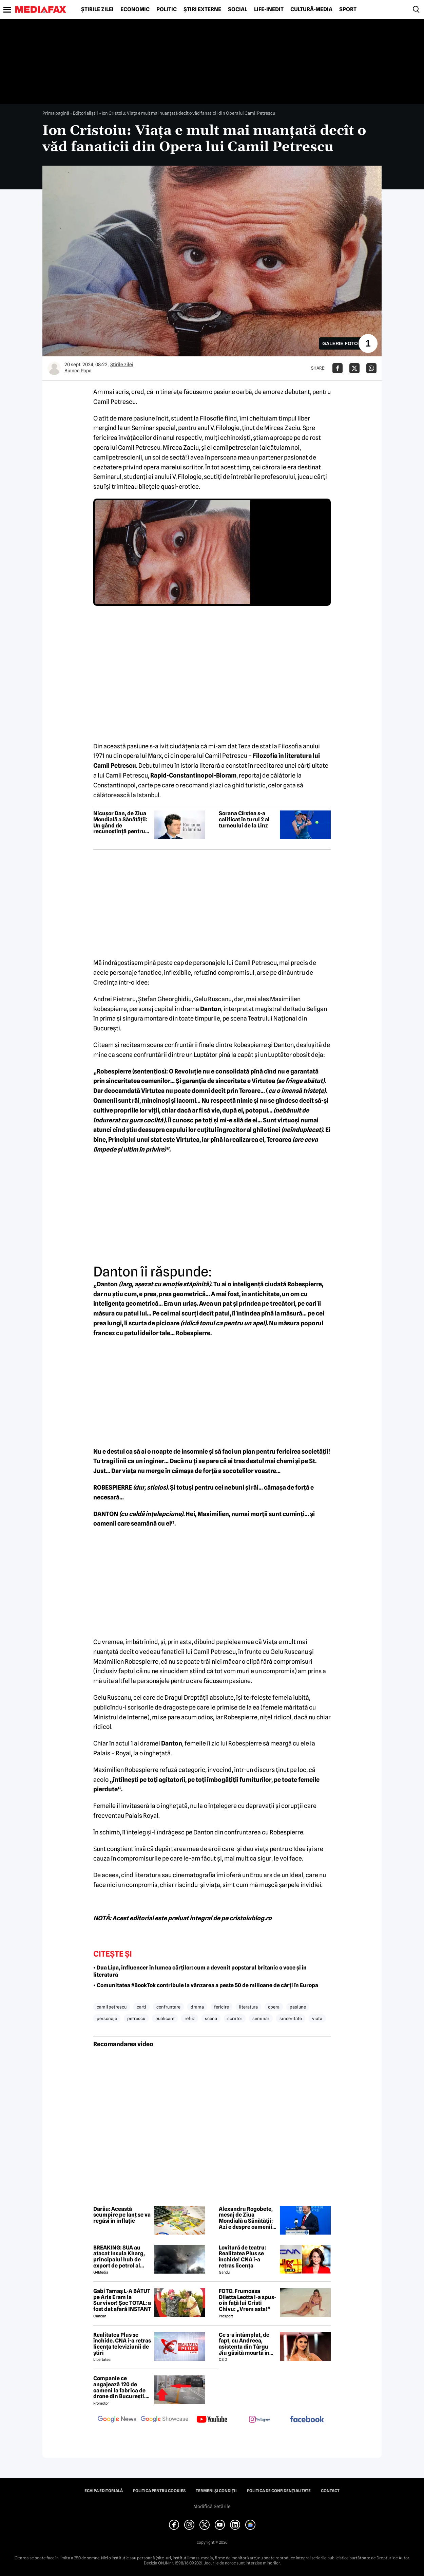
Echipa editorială (103, 2490)
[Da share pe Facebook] (337, 368)
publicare (164, 2018)
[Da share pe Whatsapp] (371, 368)
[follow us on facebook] (307, 2420)
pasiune (298, 2007)
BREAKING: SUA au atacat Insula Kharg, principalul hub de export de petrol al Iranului (119, 2257)
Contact (330, 2490)
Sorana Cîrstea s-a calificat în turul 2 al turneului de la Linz (244, 819)
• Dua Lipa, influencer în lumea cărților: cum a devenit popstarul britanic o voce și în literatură (200, 1971)
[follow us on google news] (117, 2420)
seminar (260, 2018)
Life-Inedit (269, 9)
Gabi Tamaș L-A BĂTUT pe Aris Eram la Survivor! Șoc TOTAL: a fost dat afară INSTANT (122, 2300)
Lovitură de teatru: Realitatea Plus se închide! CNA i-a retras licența (242, 2257)
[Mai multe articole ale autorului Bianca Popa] (54, 368)
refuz (190, 2018)
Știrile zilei (97, 9)
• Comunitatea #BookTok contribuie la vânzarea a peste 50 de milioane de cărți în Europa (205, 1985)
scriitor (234, 2018)
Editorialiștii (85, 113)
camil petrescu (112, 2007)
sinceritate (291, 2018)
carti (141, 2007)
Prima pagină (55, 113)
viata (317, 2018)
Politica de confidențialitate (279, 2490)
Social (237, 9)
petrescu (136, 2018)
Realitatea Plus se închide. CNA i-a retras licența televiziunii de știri (122, 2344)
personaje (107, 2018)
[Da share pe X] (354, 368)
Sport (347, 9)
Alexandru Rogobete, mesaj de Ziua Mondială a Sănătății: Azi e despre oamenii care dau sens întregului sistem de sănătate (246, 2218)
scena (211, 2018)
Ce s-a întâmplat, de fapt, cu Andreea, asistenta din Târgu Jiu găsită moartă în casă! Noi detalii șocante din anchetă (245, 2344)
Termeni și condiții (216, 2490)
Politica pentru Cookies (159, 2490)
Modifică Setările (212, 2506)
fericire (221, 2007)
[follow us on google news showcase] (164, 2420)
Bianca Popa (78, 370)
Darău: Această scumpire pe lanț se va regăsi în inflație (122, 2215)
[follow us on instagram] (259, 2420)
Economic (135, 9)
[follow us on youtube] (212, 2420)
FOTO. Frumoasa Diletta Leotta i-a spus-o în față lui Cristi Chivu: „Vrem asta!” (247, 2300)
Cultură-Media (311, 9)
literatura (248, 2007)
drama (197, 2007)
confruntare (168, 2007)
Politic (166, 9)
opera (274, 2007)
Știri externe (202, 9)
